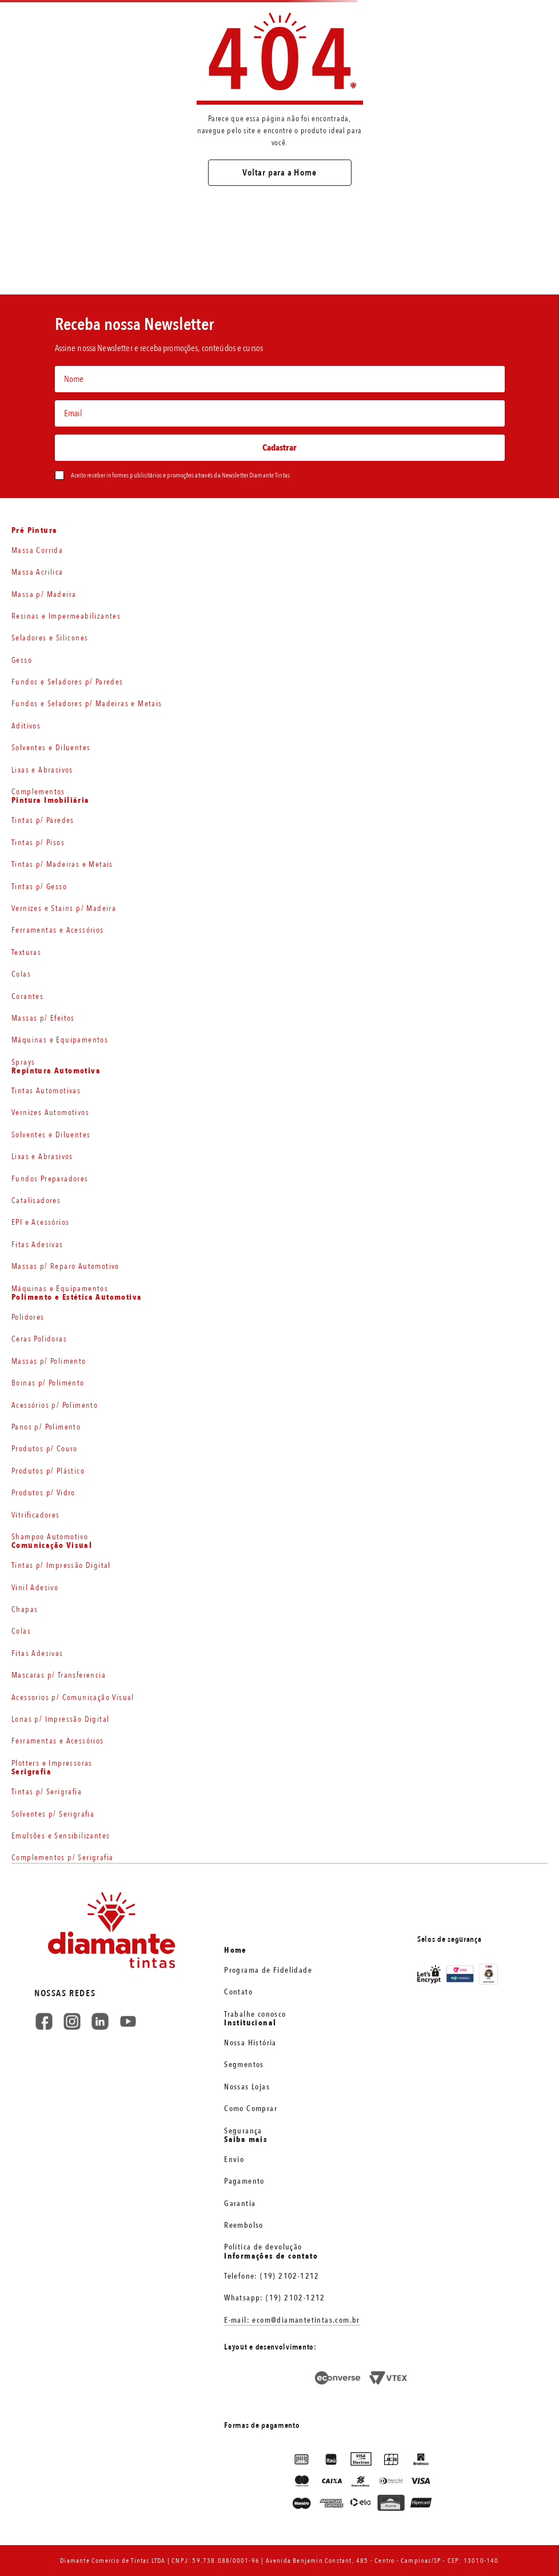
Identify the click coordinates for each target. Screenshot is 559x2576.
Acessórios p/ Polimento (54, 1405)
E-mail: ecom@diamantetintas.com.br (292, 2320)
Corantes (27, 996)
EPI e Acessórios (40, 1222)
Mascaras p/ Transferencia (58, 1675)
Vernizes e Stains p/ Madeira (63, 908)
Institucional (250, 2023)
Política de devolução (263, 2246)
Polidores (28, 1317)
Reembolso (243, 2225)
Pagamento (244, 2181)
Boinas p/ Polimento (48, 1382)
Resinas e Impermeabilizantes (66, 616)
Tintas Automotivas (46, 1090)
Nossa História (250, 2042)
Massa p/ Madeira (43, 594)
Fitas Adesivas (37, 1244)
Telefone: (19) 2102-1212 (272, 2276)
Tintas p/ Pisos (38, 842)
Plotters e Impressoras (52, 1763)
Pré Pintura (34, 531)
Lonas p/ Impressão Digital (60, 1719)
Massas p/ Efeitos (43, 1018)
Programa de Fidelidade (268, 1970)
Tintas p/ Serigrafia (46, 1791)
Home (235, 1950)
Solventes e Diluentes (50, 747)
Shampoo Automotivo (49, 1536)
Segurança (243, 2130)
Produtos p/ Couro (44, 1448)
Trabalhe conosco (255, 2014)
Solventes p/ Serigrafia (52, 1814)
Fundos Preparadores (50, 1178)
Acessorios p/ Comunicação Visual (72, 1697)
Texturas (26, 952)
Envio (234, 2159)
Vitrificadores (35, 1515)
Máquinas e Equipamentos (59, 1039)
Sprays (23, 1062)
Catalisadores (36, 1200)
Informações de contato (271, 2256)
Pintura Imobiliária (50, 801)
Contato (238, 1991)
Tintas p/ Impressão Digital (61, 1565)
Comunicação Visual (51, 1546)
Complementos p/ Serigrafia (62, 1857)
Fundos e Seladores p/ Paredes (67, 681)
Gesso (21, 660)
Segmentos (244, 2064)
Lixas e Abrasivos (42, 770)
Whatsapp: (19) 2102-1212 (274, 2297)
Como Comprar (250, 2108)
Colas (21, 974)
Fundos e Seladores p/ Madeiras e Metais (86, 703)
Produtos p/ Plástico (48, 1471)
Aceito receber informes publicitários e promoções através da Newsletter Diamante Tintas (180, 475)
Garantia (239, 2203)
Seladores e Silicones (49, 637)
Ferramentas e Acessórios (57, 930)
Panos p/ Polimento (46, 1427)
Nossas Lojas (247, 2086)
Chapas (24, 1609)
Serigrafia (31, 1772)
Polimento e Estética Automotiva (76, 1297)
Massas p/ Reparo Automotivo (65, 1266)
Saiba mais (245, 2140)
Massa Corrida (37, 550)
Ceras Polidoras (39, 1338)
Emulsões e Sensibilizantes (60, 1835)
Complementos (38, 791)
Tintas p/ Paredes (42, 820)
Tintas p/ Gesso (39, 886)
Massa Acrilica (37, 572)
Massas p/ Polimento (48, 1361)
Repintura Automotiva (56, 1071)
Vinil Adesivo (34, 1587)
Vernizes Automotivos (50, 1112)
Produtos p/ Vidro (43, 1492)
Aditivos (26, 725)
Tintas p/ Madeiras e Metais (62, 864)
